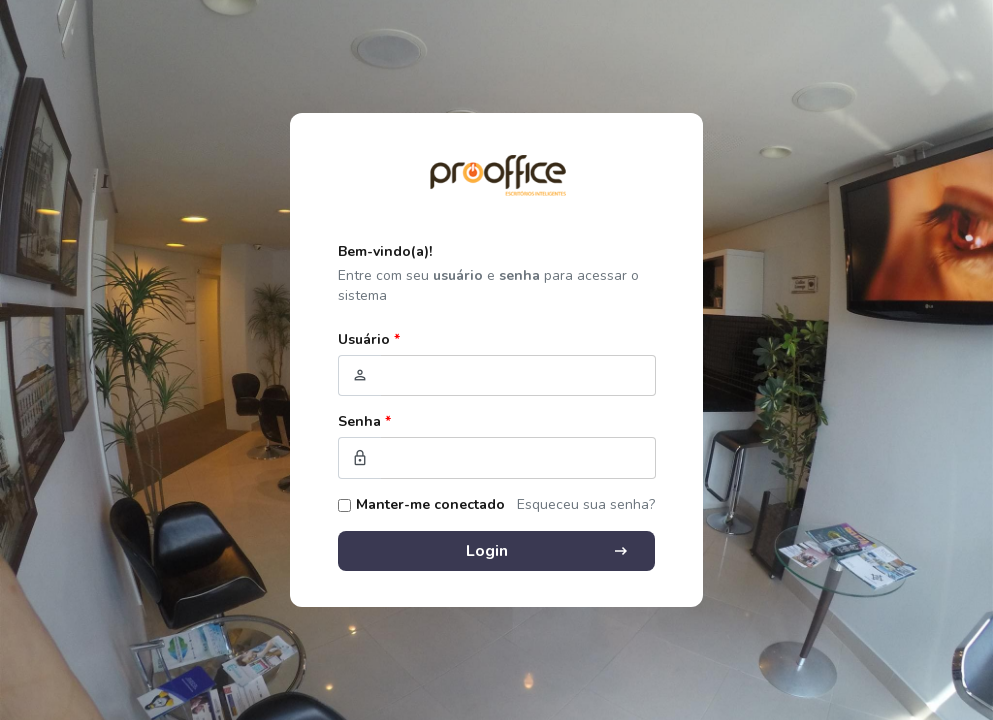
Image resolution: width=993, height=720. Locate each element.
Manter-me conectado (430, 504)
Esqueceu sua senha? (586, 504)
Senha (364, 421)
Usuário (369, 339)
